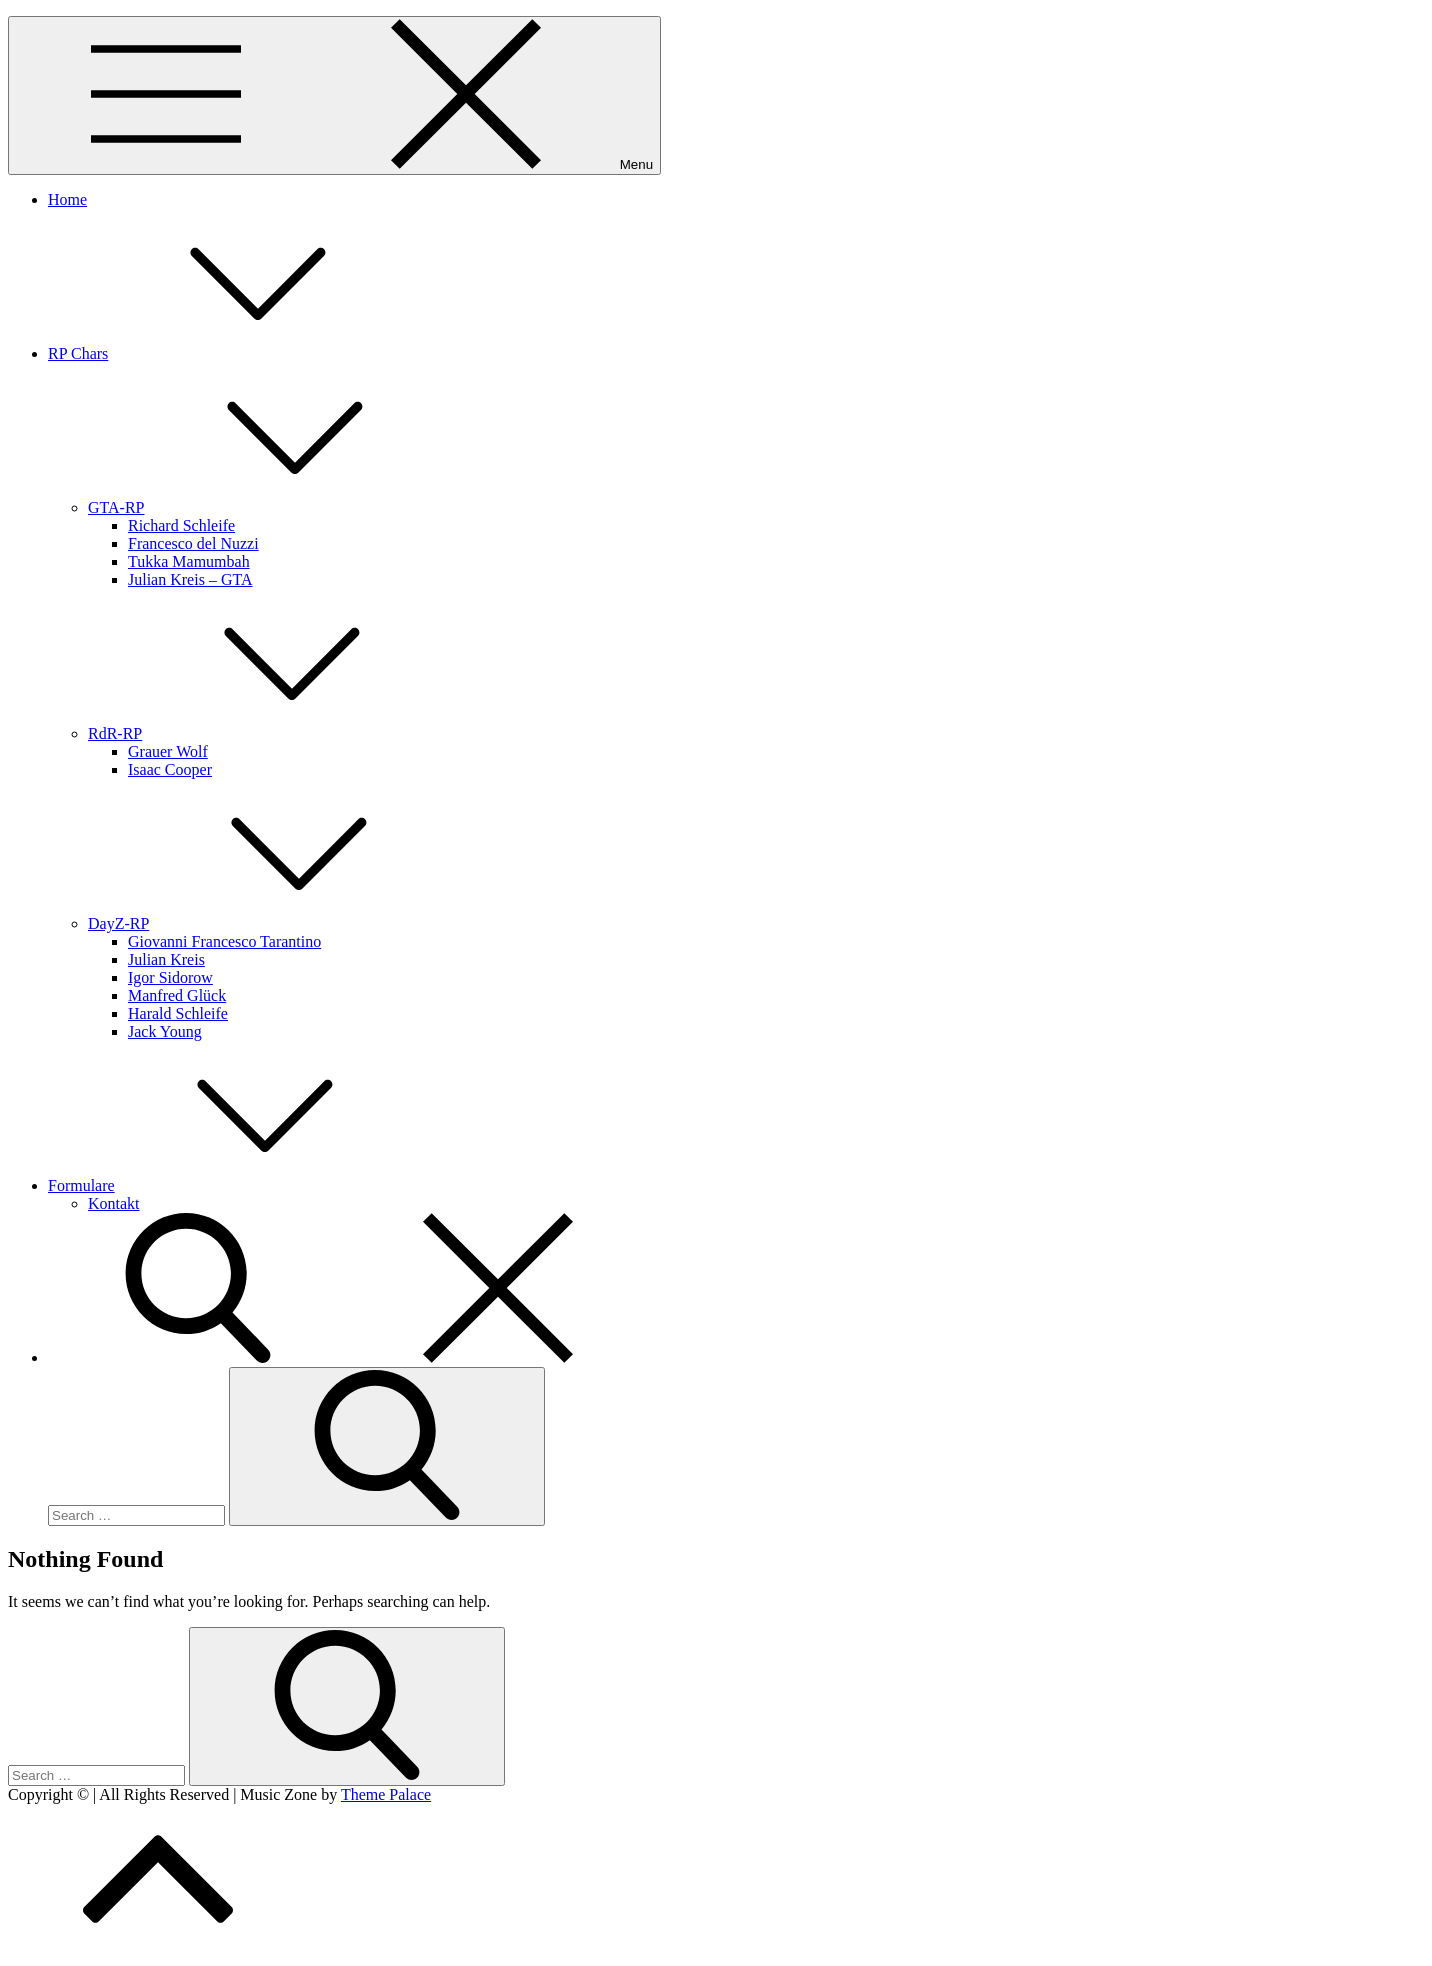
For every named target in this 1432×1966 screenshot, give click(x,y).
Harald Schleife (178, 1013)
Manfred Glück (177, 995)
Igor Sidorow (170, 977)
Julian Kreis (166, 959)
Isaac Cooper (170, 769)
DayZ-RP (268, 923)
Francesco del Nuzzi (193, 543)
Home (67, 199)
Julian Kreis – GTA (190, 579)
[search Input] (136, 1515)
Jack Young (165, 1031)
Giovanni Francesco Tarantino (224, 941)
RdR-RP (265, 733)
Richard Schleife (181, 525)
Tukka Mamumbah (189, 561)
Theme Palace (386, 1794)
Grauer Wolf (168, 751)
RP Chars (228, 353)
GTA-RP (266, 507)
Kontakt (114, 1203)
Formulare (231, 1185)
